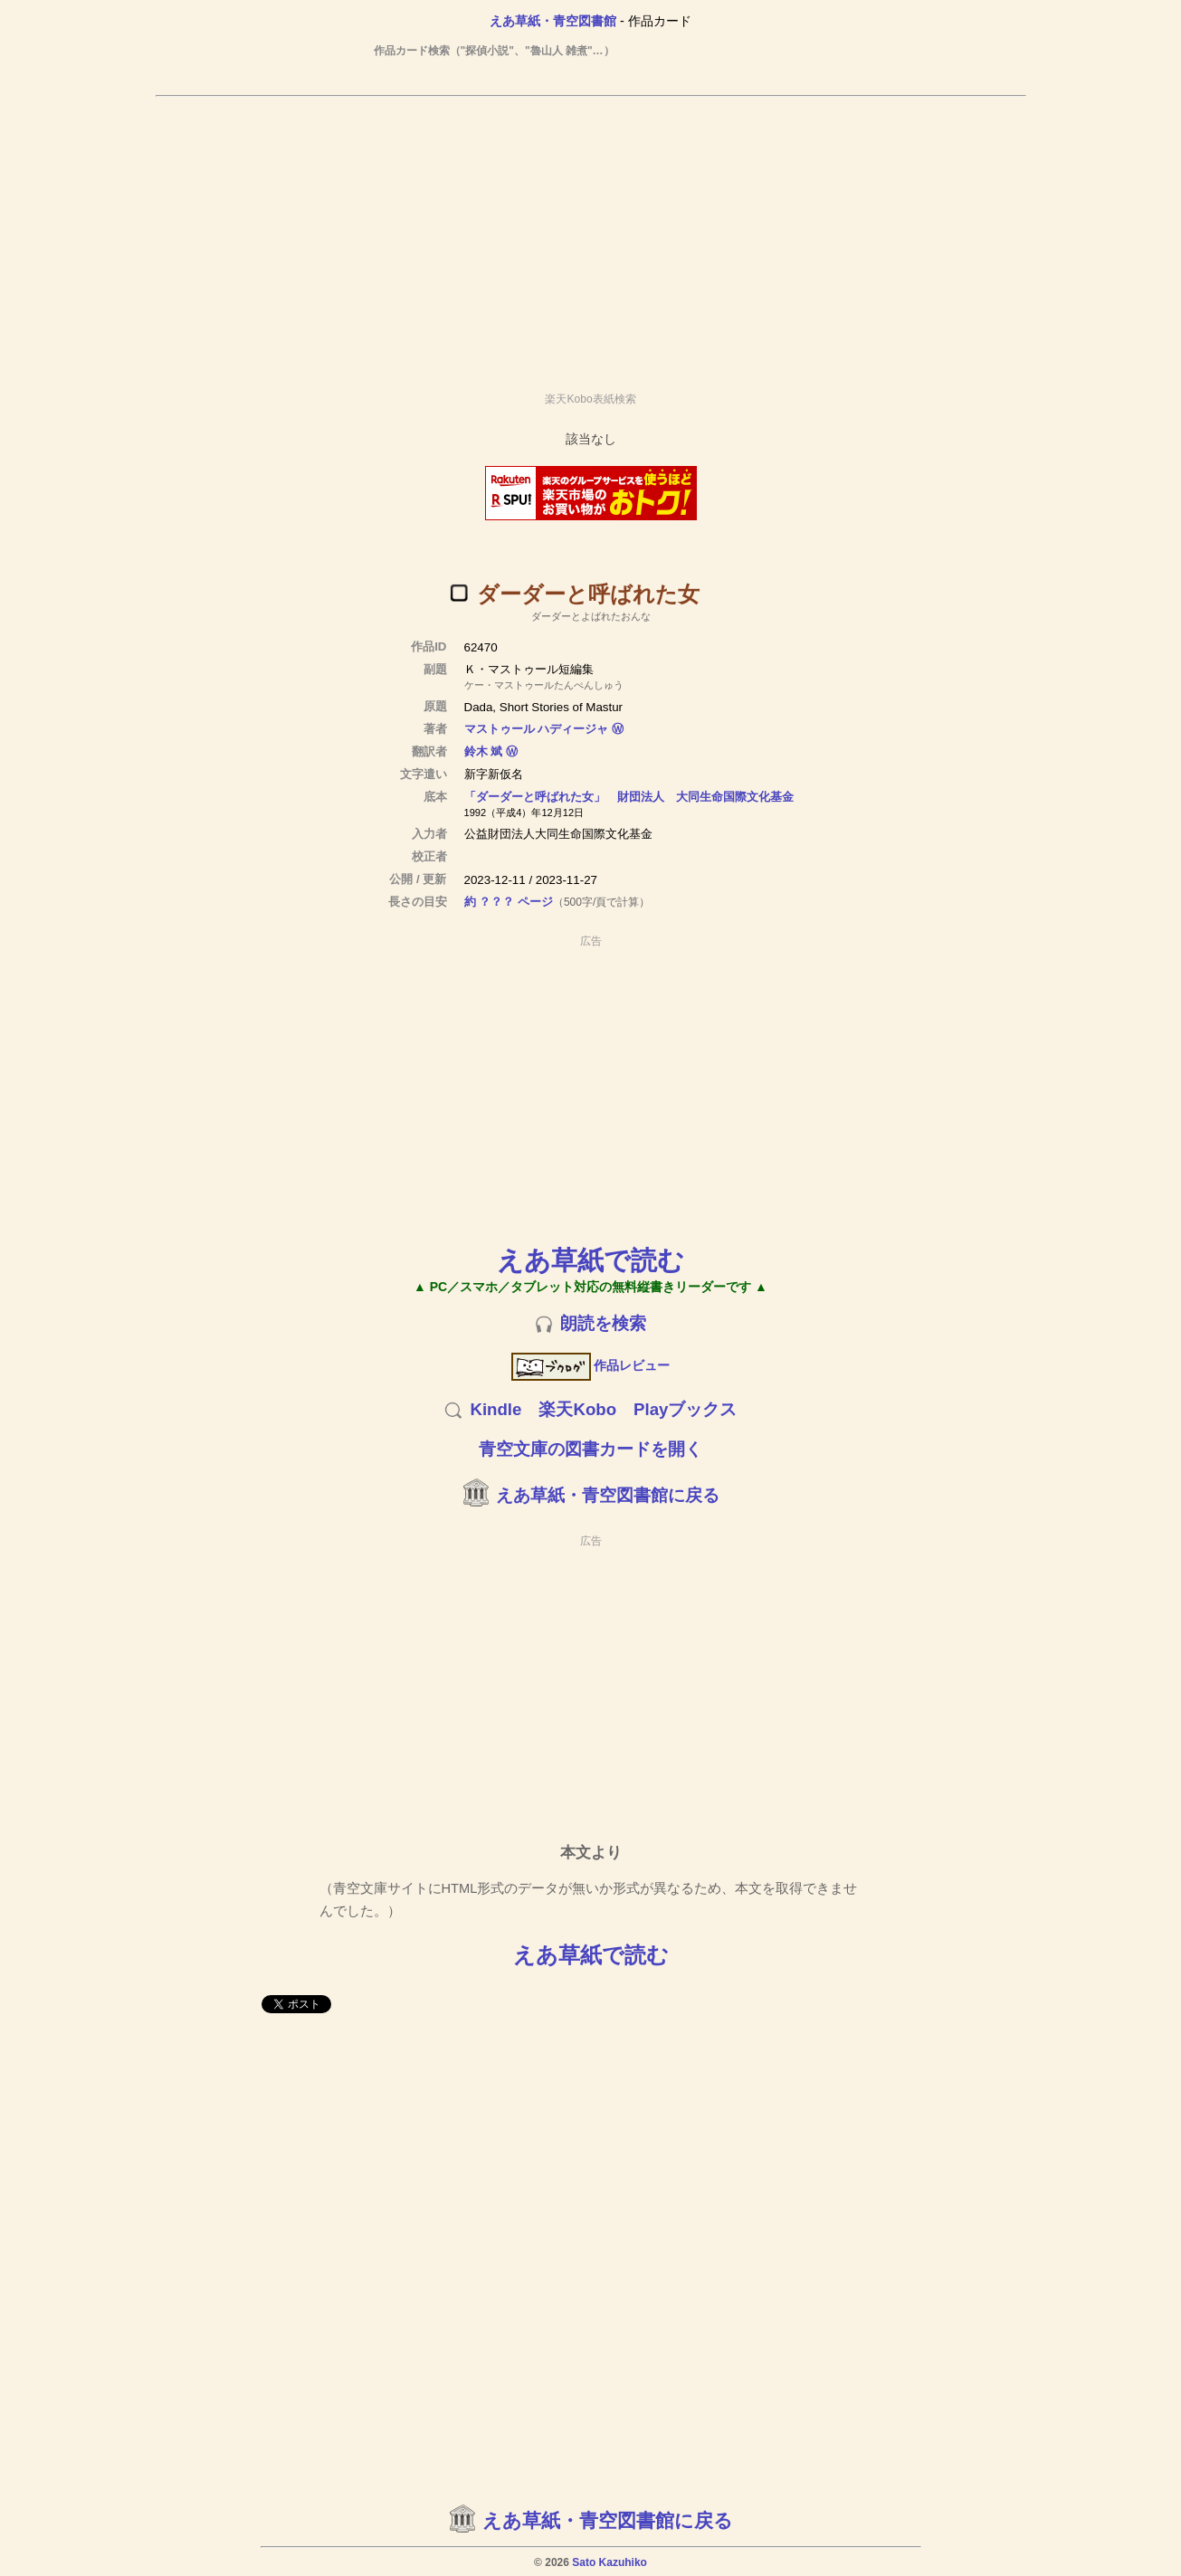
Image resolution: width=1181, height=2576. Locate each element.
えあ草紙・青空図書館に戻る (607, 1495)
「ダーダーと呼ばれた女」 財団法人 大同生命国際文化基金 (629, 796)
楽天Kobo (577, 1409)
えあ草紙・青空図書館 (553, 21)
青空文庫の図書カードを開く (590, 1449)
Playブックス (685, 1409)
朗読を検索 (603, 1323)
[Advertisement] (591, 236)
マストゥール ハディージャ (536, 729)
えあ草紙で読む (590, 1260)
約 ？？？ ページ (508, 901)
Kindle (495, 1409)
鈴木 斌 (483, 751)
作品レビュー (590, 1365)
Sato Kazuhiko (609, 2562)
